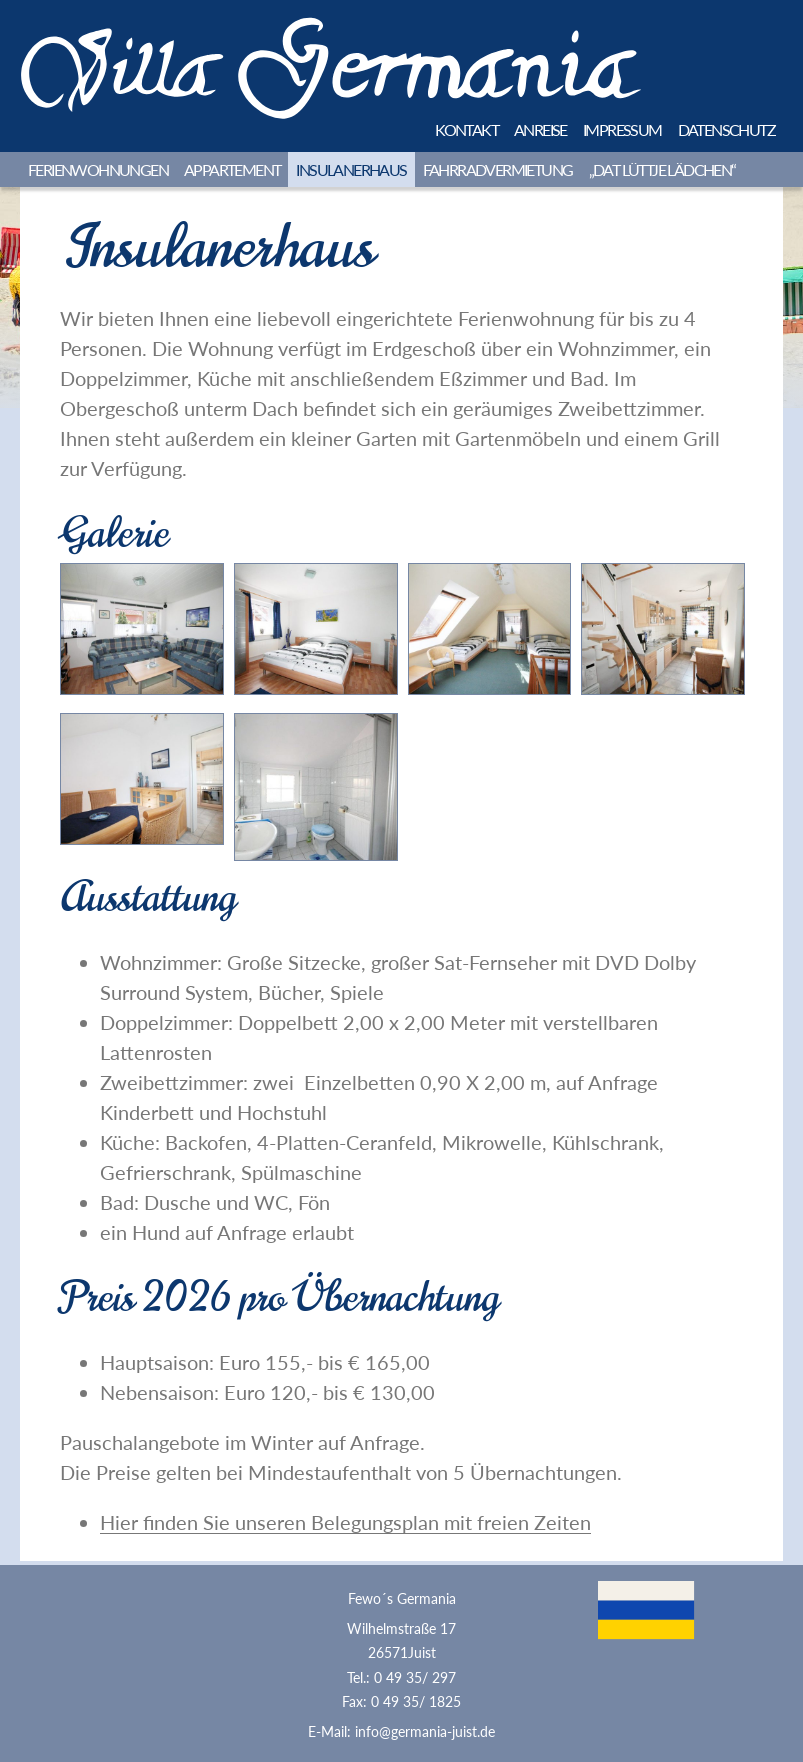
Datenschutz (726, 129)
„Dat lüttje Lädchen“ (662, 169)
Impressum (622, 129)
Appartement (232, 169)
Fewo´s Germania (402, 1599)
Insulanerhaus (351, 169)
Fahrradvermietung (498, 169)
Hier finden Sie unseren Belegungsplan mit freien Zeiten (345, 1522)
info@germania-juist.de (425, 1732)
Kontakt (466, 129)
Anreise (540, 129)
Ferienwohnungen (98, 169)
